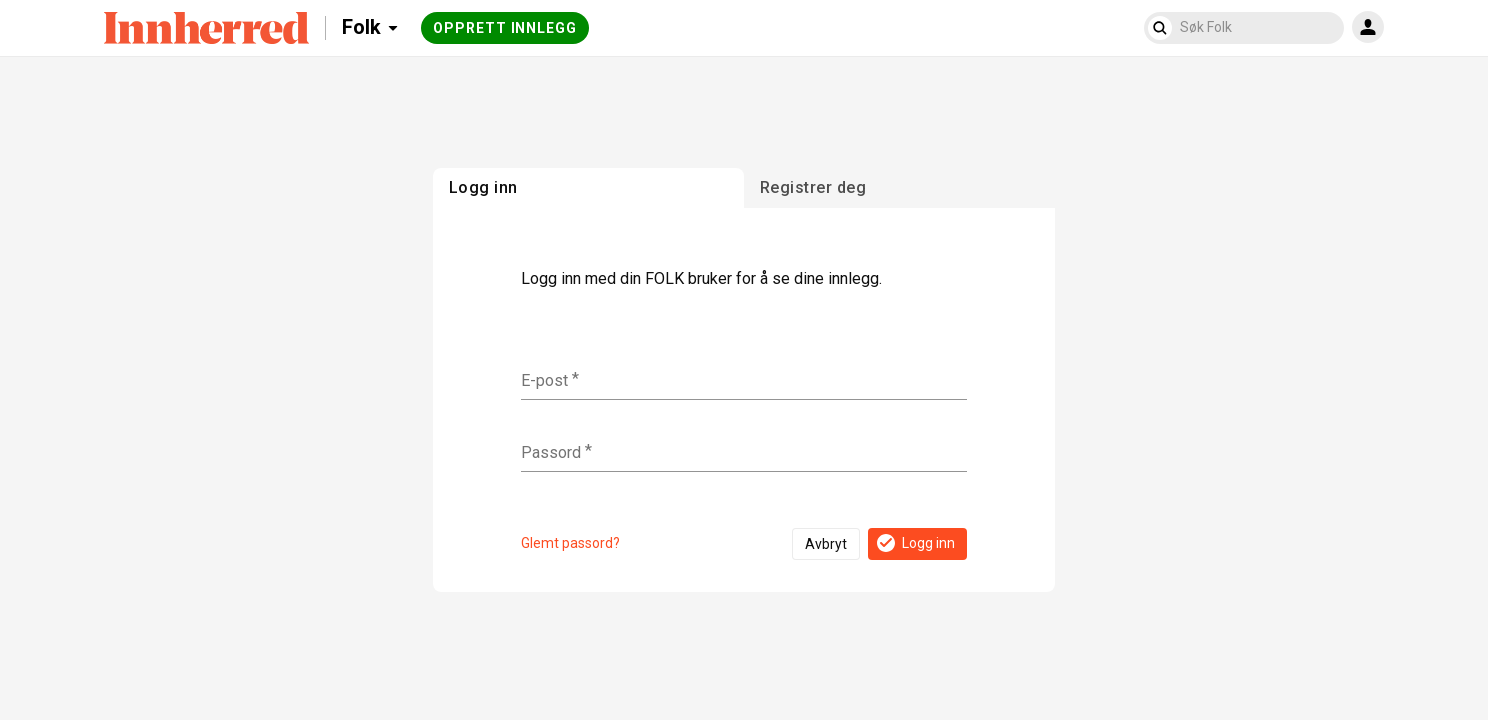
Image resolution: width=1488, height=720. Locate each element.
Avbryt (826, 544)
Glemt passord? (570, 543)
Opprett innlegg (505, 28)
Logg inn (914, 543)
